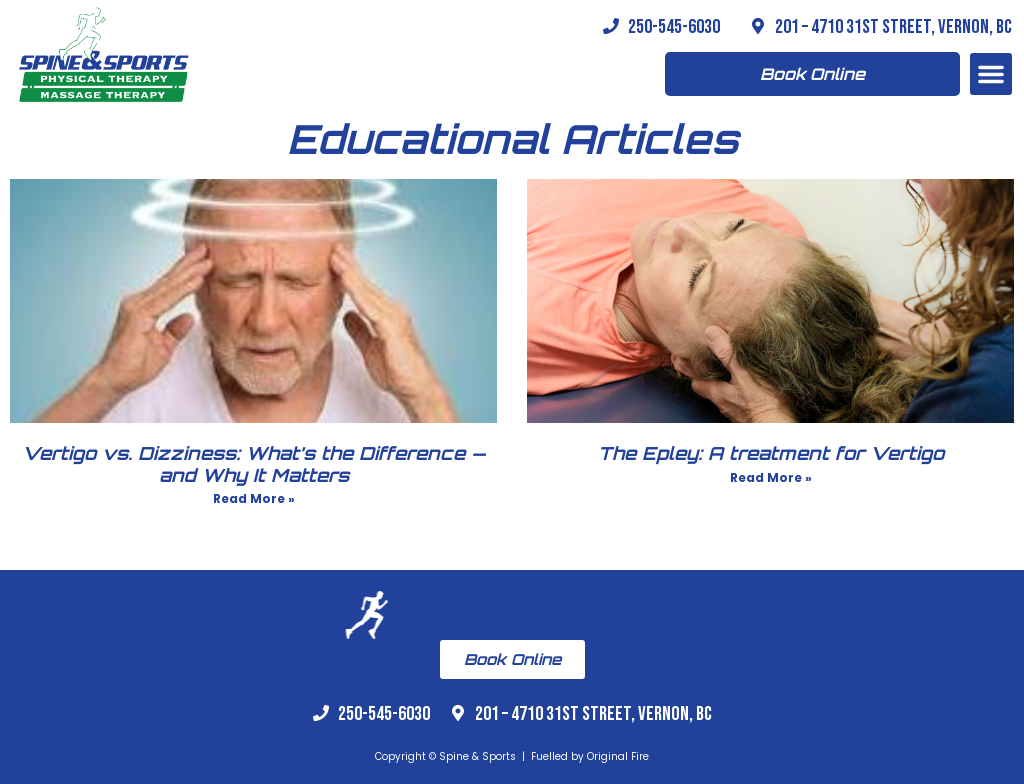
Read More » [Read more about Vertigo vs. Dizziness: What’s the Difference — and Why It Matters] (254, 498)
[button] (991, 74)
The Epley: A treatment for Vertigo (771, 453)
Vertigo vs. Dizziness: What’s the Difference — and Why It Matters (254, 464)
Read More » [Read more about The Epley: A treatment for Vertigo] (771, 477)
